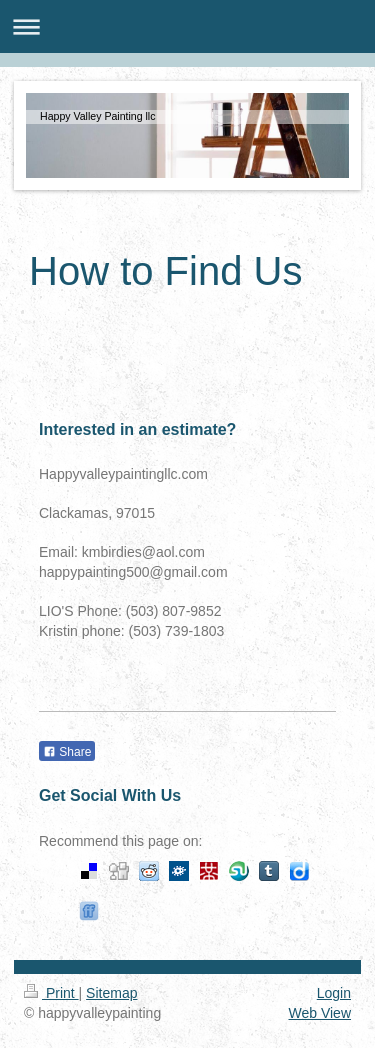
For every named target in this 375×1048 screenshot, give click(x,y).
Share (67, 752)
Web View (319, 1013)
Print (51, 993)
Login (334, 993)
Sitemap (111, 993)
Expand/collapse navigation (187, 26)
